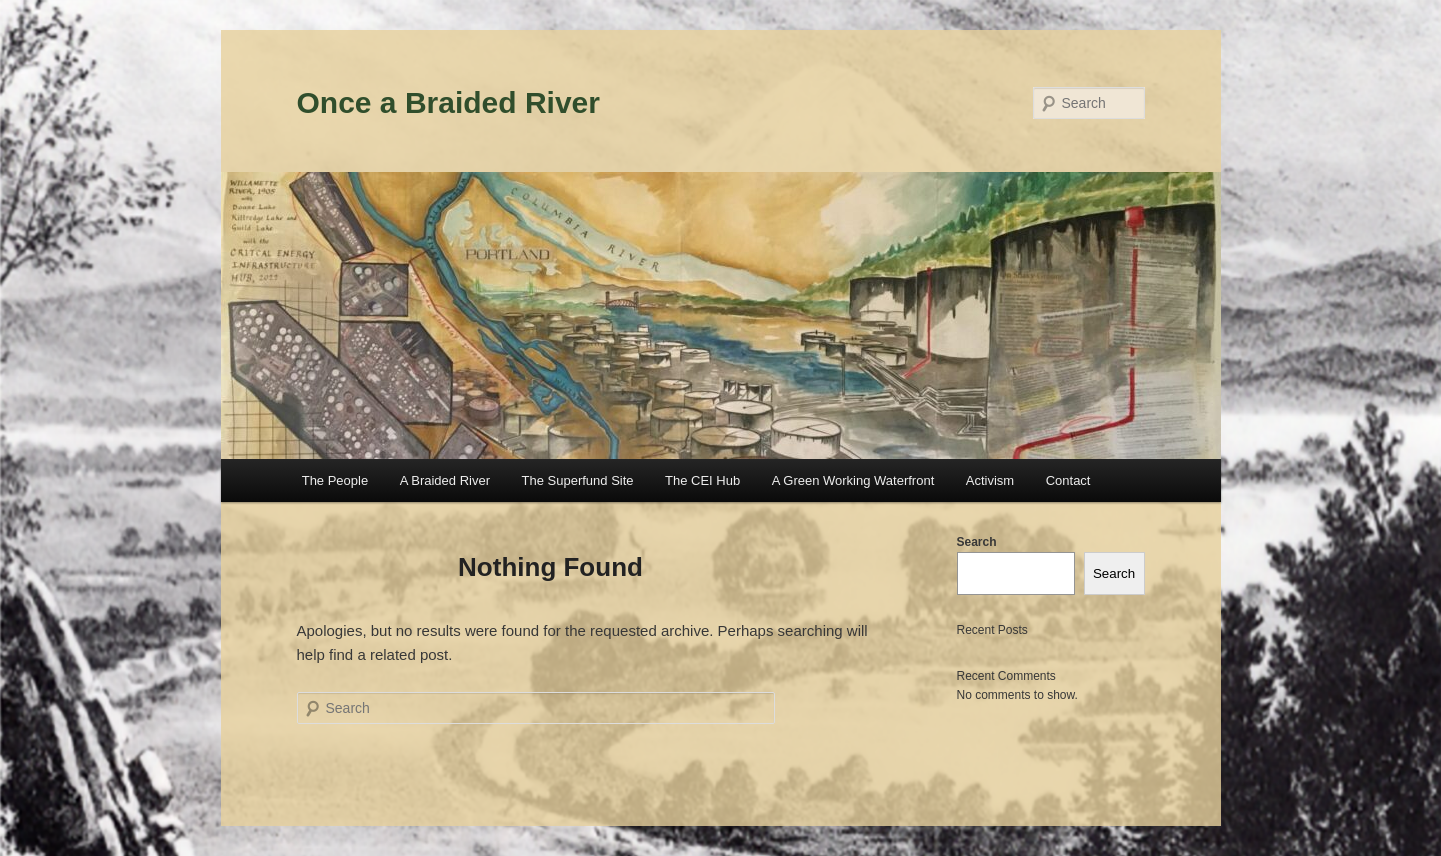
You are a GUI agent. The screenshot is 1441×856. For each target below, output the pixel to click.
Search (977, 542)
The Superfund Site (578, 480)
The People (335, 480)
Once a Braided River (448, 102)
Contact (1068, 480)
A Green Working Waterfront (853, 480)
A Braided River (445, 480)
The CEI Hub (702, 480)
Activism (990, 480)
